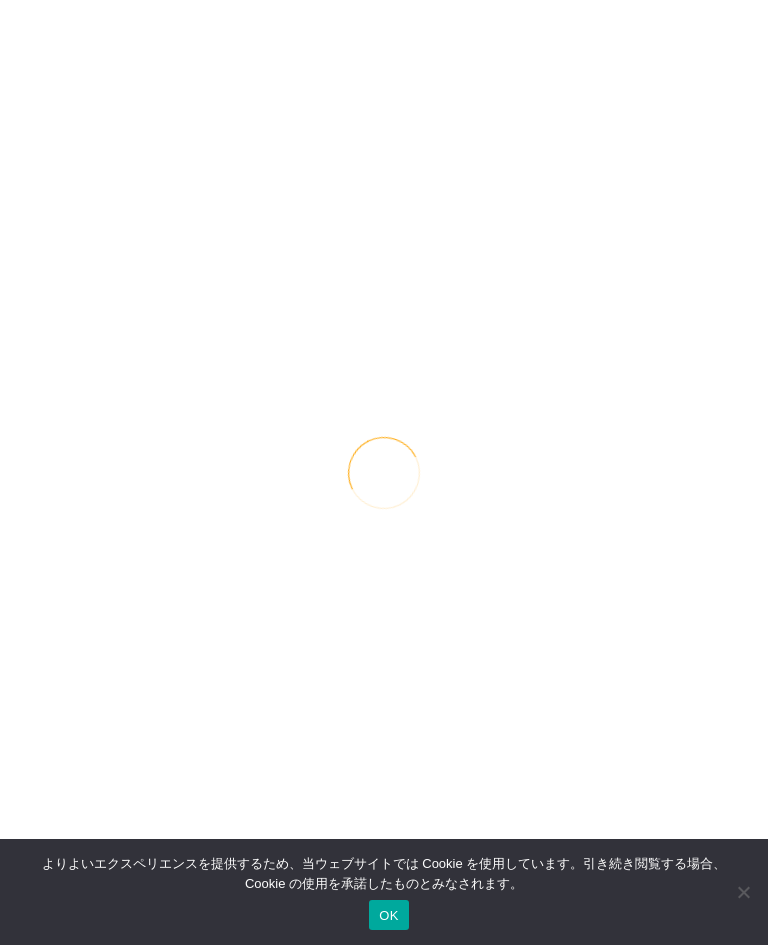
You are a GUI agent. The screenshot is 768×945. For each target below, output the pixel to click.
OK (388, 915)
